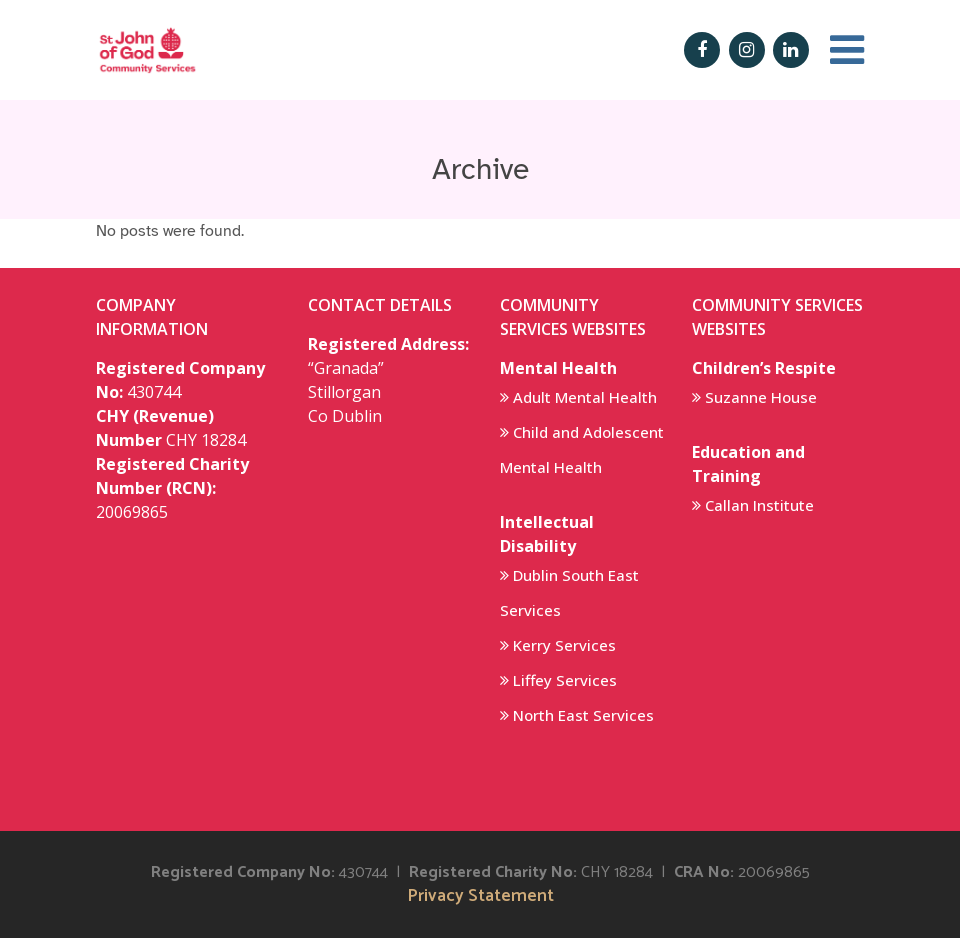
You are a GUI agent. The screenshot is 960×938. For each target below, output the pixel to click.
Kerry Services (564, 645)
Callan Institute (759, 505)
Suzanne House (761, 397)
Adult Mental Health (585, 397)
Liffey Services (565, 680)
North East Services (583, 715)
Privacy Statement (480, 896)
